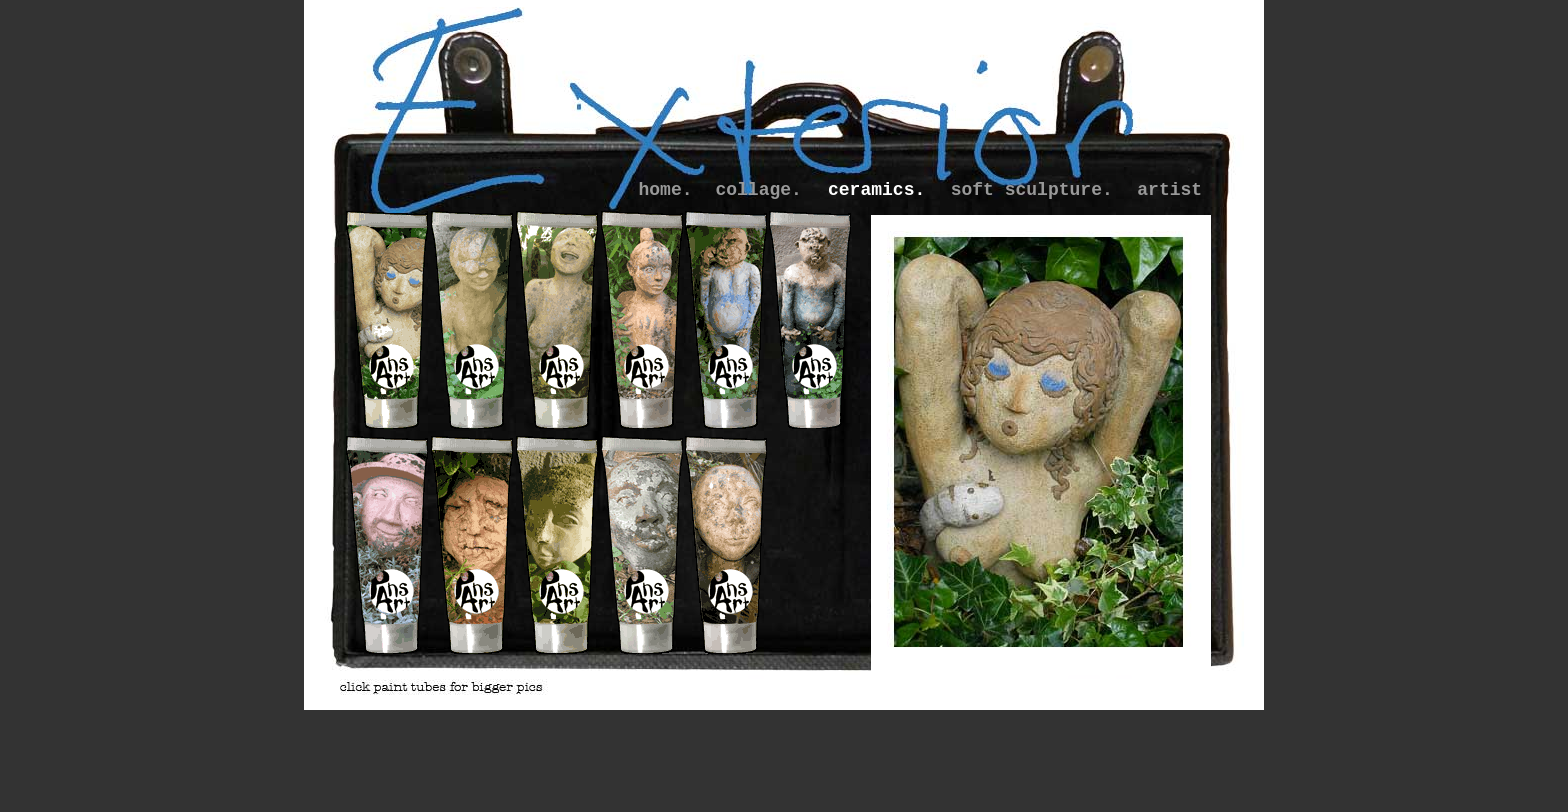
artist (1169, 190)
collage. (758, 190)
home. (666, 190)
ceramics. (876, 190)
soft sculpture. (1032, 190)
